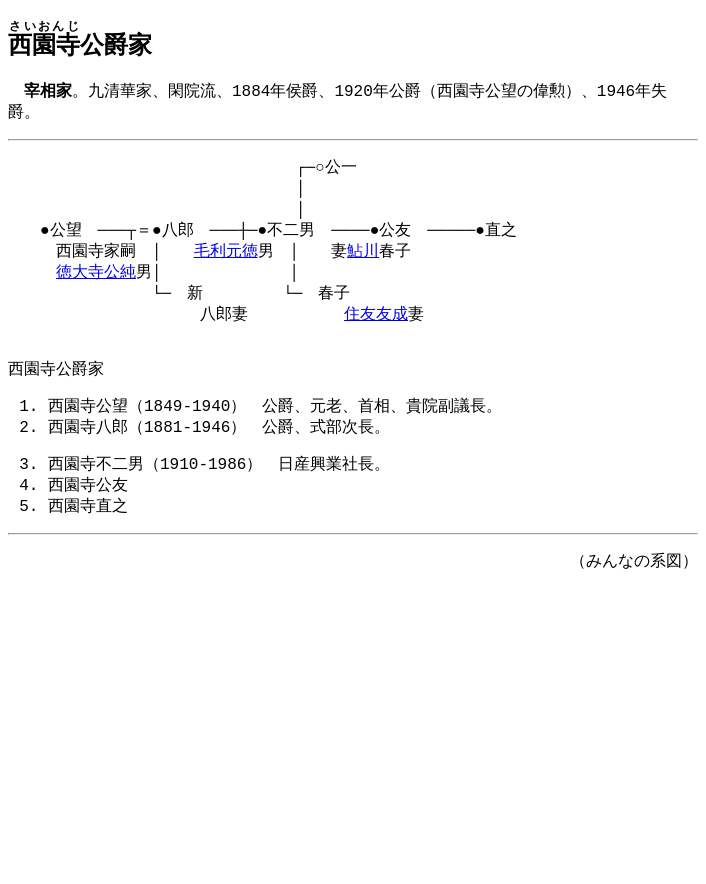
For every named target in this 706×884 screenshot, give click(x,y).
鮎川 (363, 264)
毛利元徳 (226, 264)
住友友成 (376, 333)
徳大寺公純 (96, 287)
